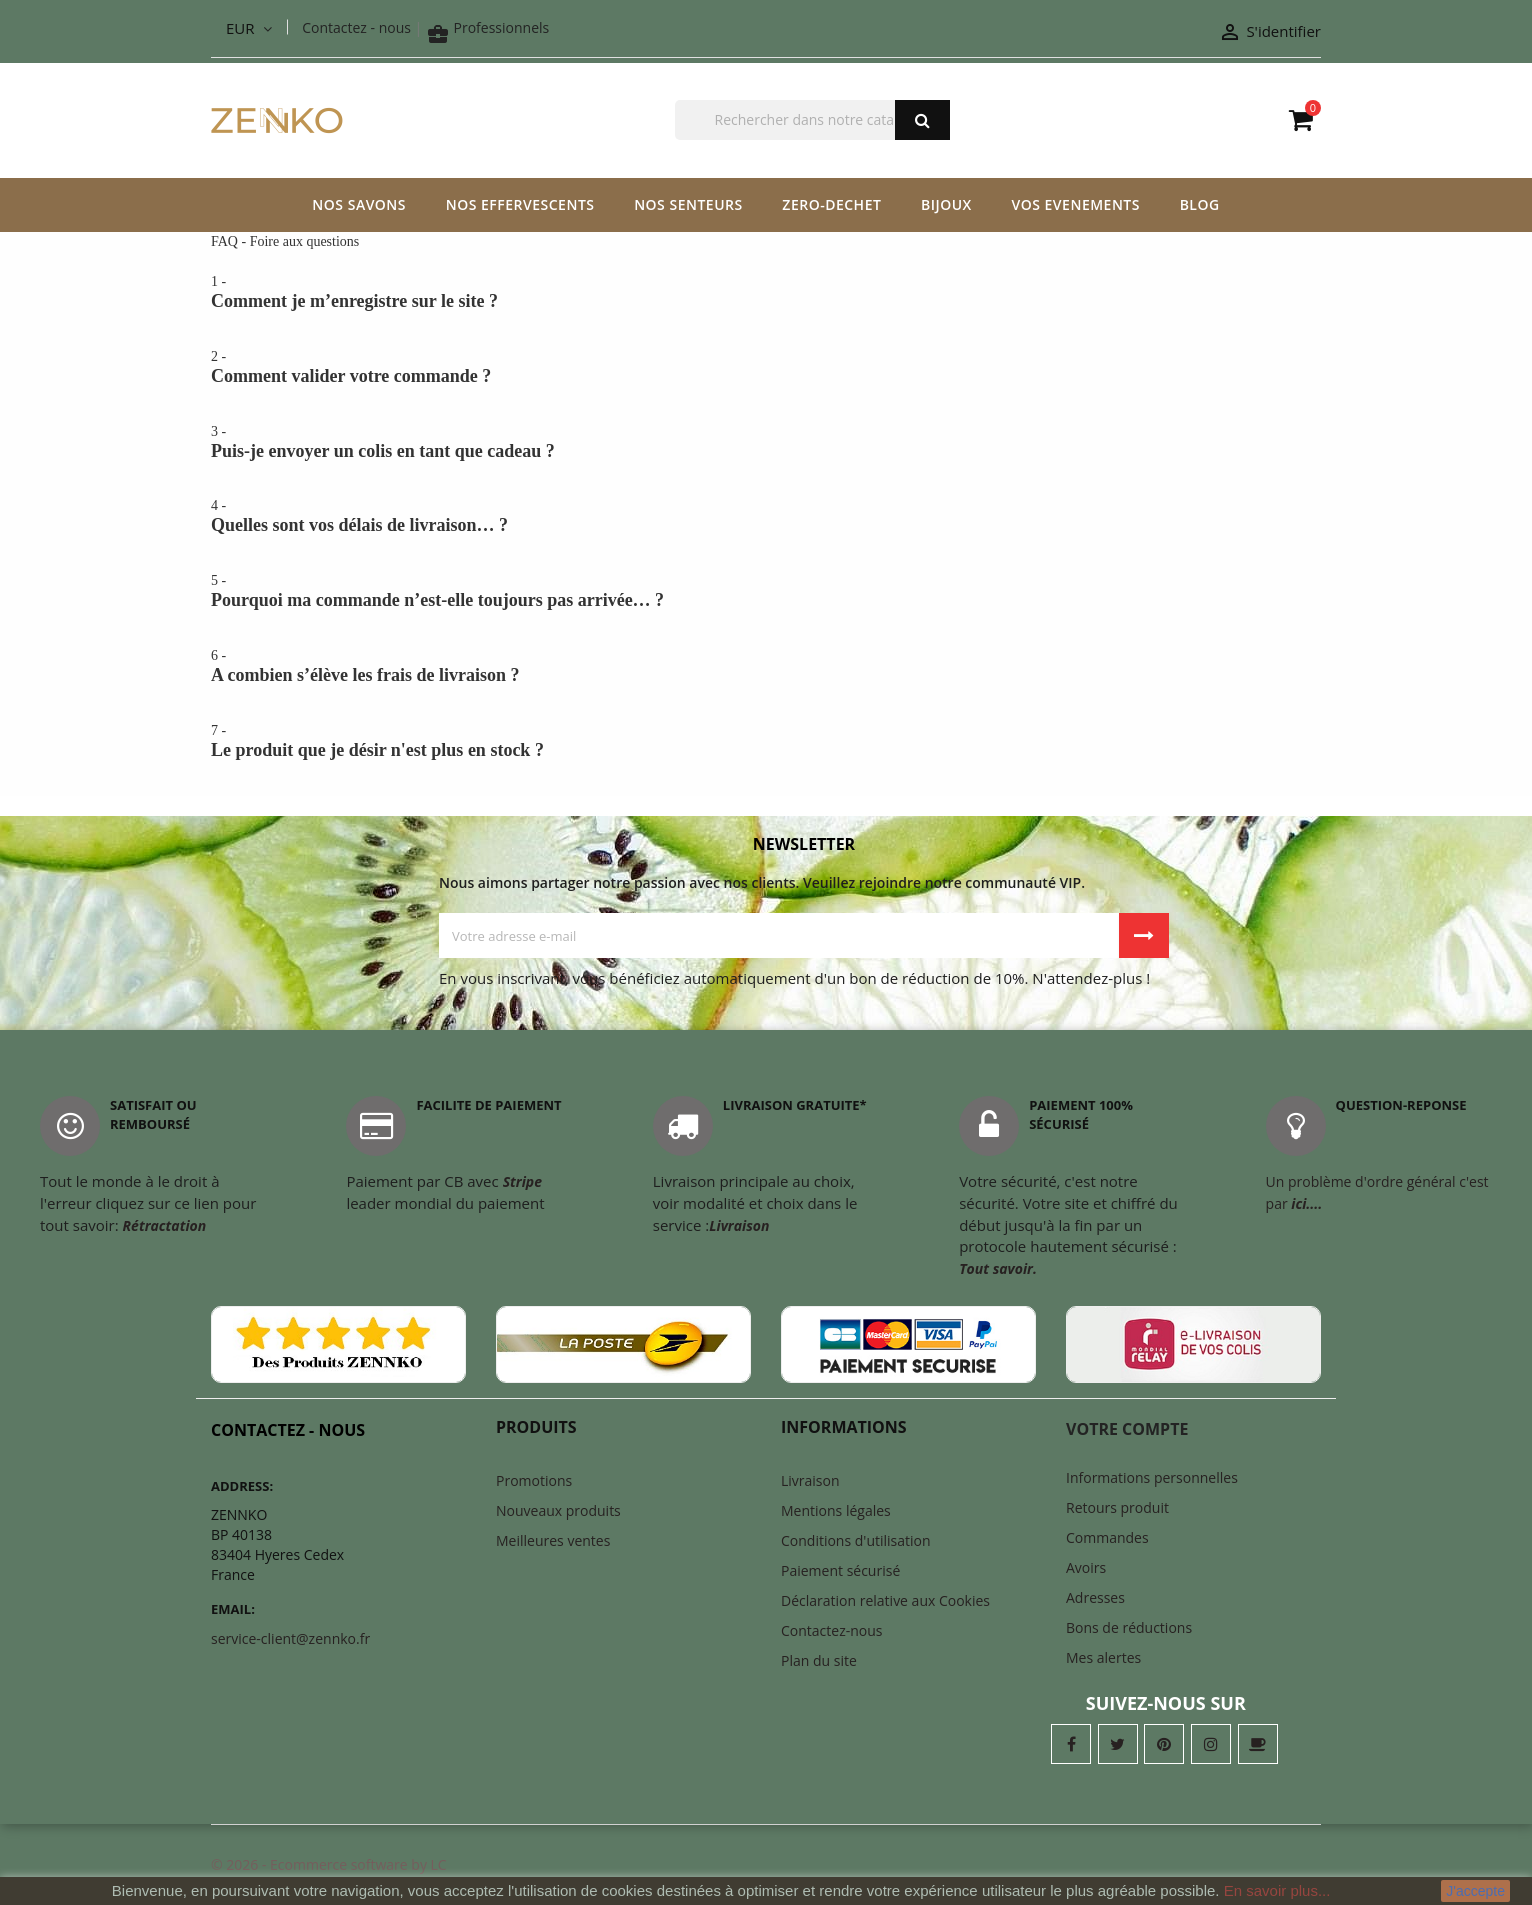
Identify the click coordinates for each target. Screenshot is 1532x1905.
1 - (766, 293)
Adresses (1095, 1597)
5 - (766, 592)
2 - (766, 368)
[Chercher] (812, 120)
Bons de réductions (1129, 1627)
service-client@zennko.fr (290, 1638)
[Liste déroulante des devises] (249, 28)
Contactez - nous (356, 27)
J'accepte (1475, 1891)
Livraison (810, 1480)
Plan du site (819, 1660)
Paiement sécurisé (840, 1570)
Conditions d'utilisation (856, 1540)
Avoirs (1086, 1567)
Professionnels (487, 27)
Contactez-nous (832, 1630)
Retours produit (1117, 1507)
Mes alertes (1103, 1657)
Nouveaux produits (558, 1510)
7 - (766, 742)
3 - (766, 443)
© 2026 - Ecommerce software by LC (329, 1864)
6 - (766, 667)
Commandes (1107, 1537)
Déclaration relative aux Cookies (885, 1600)
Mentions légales (836, 1510)
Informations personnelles (1152, 1477)
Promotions (534, 1480)
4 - (766, 517)
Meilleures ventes (553, 1540)
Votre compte (1127, 1429)
